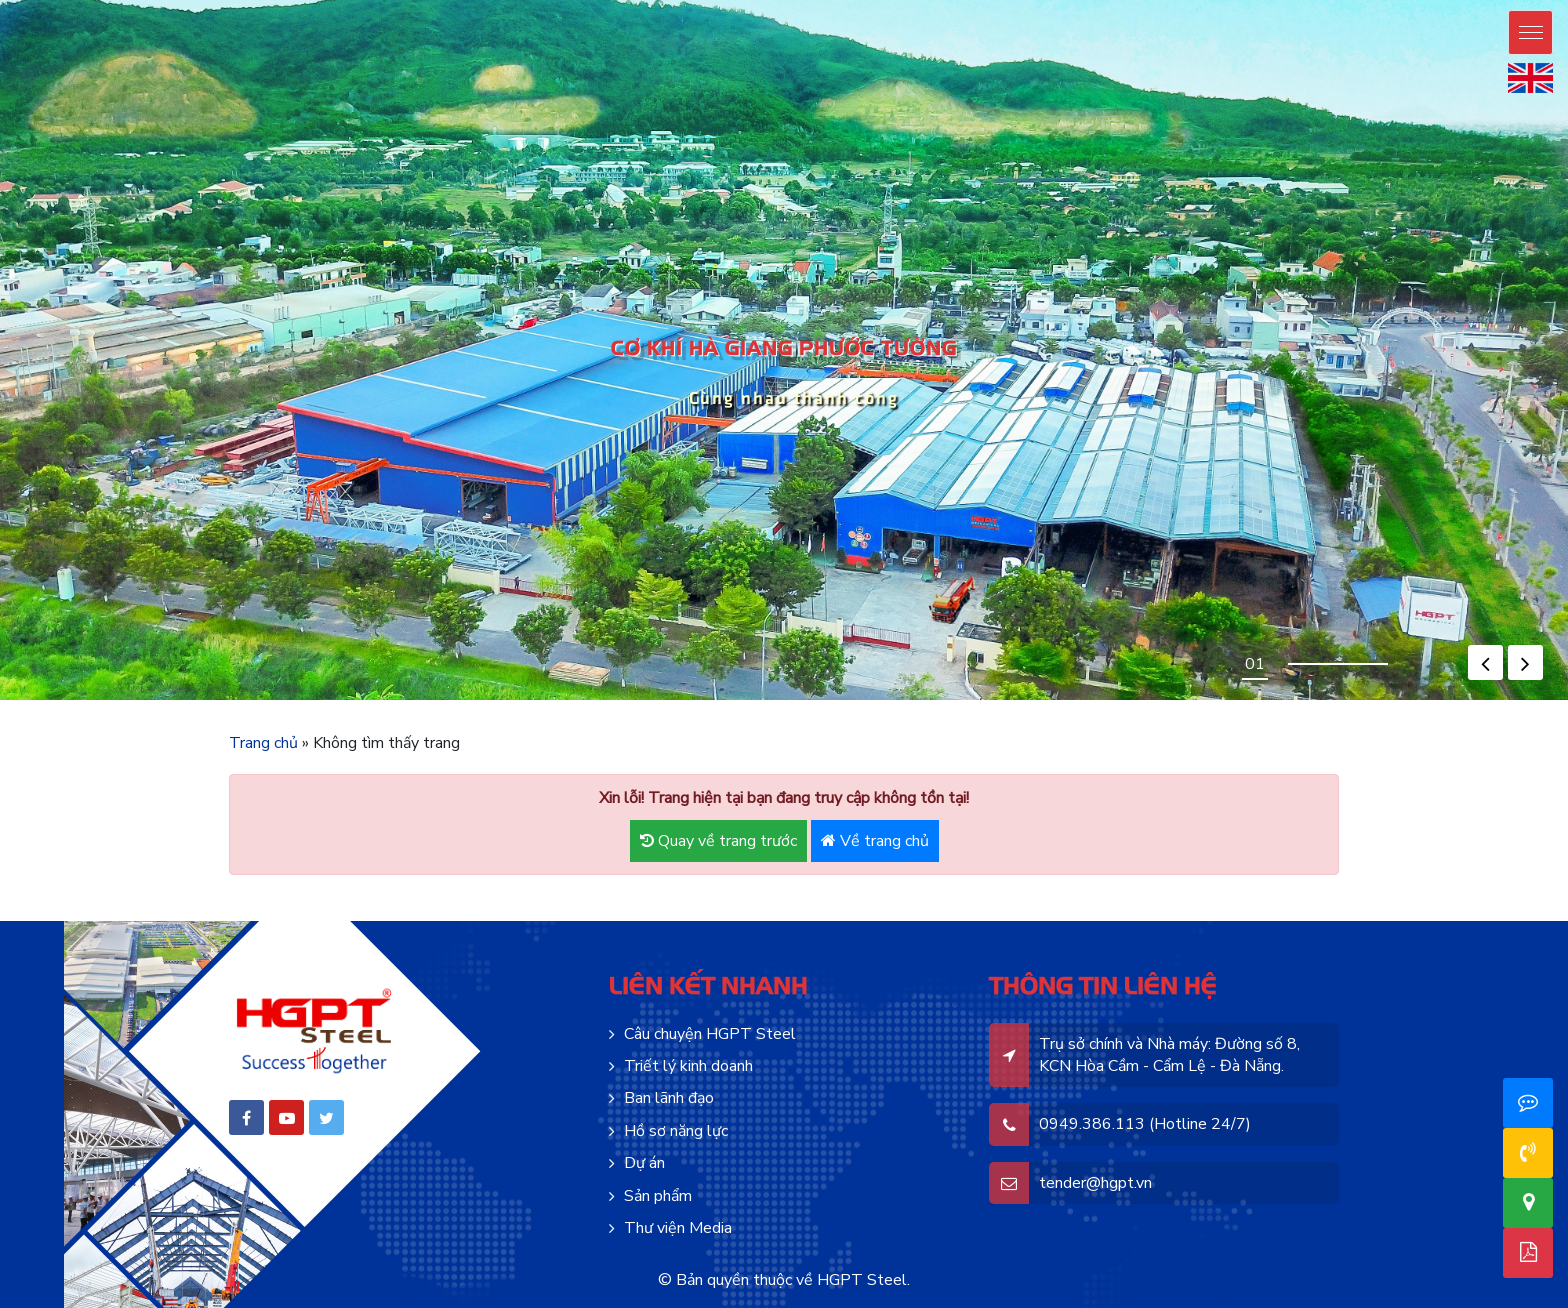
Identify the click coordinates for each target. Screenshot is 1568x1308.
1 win (774, 700)
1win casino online (798, 700)
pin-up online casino (24, 700)
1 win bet (759, 700)
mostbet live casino (539, 700)
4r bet (1026, 700)
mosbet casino (458, 700)
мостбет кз (664, 700)
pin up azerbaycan (93, 700)
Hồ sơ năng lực (676, 1131)
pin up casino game (131, 700)
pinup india (191, 700)
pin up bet (35, 700)
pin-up (40, 700)
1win (771, 700)
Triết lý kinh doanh (688, 1066)
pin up (2, 700)
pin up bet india (309, 700)
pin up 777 (241, 700)
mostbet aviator (607, 700)
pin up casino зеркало (386, 700)
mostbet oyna (479, 700)
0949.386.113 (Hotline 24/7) (1145, 1124)
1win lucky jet (902, 700)
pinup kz (350, 700)
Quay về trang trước (718, 841)
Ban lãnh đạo (669, 1098)
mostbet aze (444, 700)
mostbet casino (499, 700)
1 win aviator (719, 700)
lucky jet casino (998, 700)
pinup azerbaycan (80, 700)
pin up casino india (166, 700)
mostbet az (466, 700)
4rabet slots (1039, 700)
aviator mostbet (734, 700)
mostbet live (550, 700)
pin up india (184, 700)
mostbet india (1073, 700)
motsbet (486, 700)
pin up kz (323, 700)
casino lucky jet (986, 700)
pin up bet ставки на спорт (422, 700)
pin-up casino (276, 700)
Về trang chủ (875, 841)
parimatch (1050, 700)
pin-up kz (343, 700)
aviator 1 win (726, 700)
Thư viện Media (678, 1228)
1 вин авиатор (891, 700)
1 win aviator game (786, 700)
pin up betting (206, 700)
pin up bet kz (336, 700)
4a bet (1023, 700)
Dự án (644, 1163)
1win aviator (833, 700)
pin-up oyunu (120, 700)
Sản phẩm (658, 1196)
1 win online (841, 700)
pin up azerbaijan (68, 700)
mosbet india (1081, 700)
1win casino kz (752, 700)
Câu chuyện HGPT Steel (710, 1034)
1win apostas (946, 700)
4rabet (1030, 700)
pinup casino (176, 700)
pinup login (142, 700)
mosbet (450, 700)
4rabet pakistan (1016, 700)
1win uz (819, 700)
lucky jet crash (963, 700)
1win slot (939, 700)
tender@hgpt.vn (1095, 1183)
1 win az (923, 700)
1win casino (743, 700)
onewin (778, 700)
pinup (6, 700)
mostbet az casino (517, 700)
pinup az (46, 700)
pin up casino (12, 700)
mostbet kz (599, 700)
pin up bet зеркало (406, 700)
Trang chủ (263, 743)
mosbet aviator (621, 700)
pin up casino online (153, 700)
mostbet (491, 700)
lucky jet (954, 700)
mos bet (472, 700)
